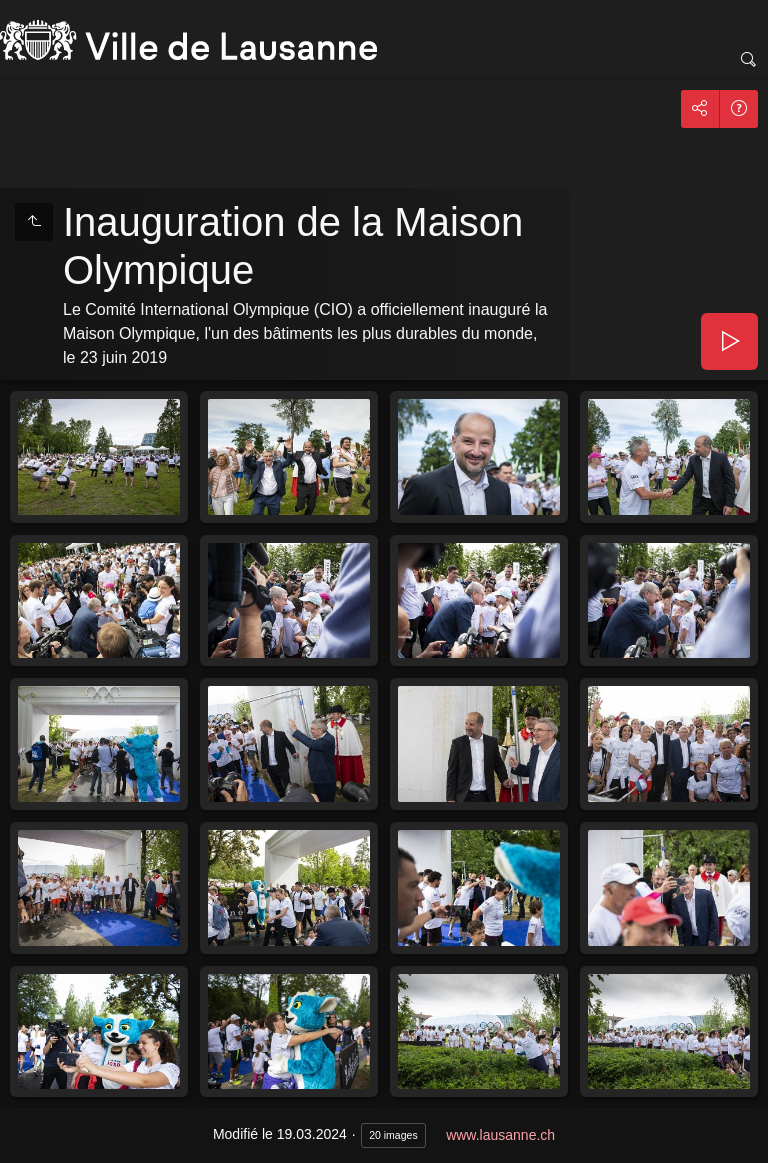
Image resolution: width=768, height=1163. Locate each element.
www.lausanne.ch (500, 1135)
